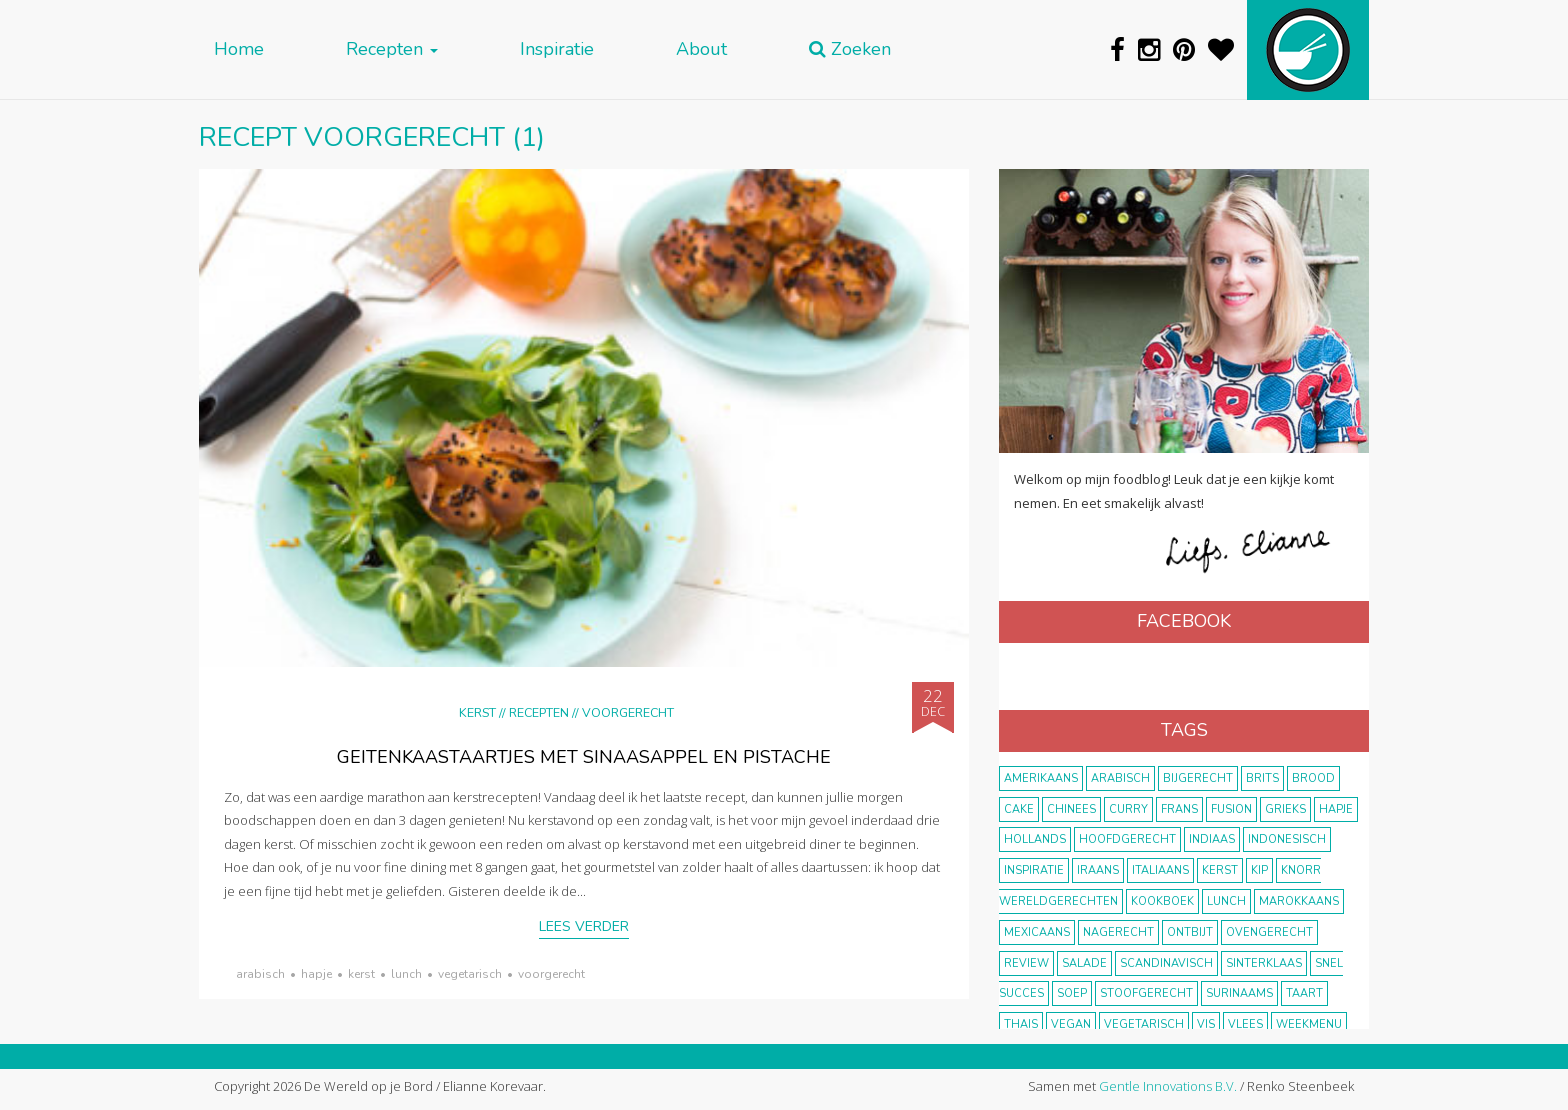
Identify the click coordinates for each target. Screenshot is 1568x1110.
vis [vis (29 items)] (1206, 1024)
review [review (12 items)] (1026, 963)
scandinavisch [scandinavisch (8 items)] (1166, 963)
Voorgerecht (628, 712)
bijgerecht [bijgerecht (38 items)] (1198, 778)
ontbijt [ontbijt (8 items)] (1190, 932)
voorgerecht (551, 974)
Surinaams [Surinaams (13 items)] (1239, 993)
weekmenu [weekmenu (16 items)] (1309, 1024)
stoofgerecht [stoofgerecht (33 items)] (1146, 993)
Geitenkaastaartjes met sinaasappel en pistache (584, 757)
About (701, 49)
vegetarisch (470, 974)
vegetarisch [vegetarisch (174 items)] (1144, 1024)
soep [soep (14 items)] (1072, 993)
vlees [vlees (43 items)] (1245, 1024)
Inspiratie (557, 49)
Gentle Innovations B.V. (1168, 1086)
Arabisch (260, 974)
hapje (316, 974)
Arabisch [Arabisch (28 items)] (1120, 778)
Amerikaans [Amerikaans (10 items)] (1041, 778)
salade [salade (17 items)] (1084, 963)
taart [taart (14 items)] (1304, 993)
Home (239, 49)
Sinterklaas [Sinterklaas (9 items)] (1264, 963)
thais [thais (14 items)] (1021, 1024)
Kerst (477, 712)
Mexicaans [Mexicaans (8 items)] (1037, 932)
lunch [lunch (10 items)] (1226, 901)
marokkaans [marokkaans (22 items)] (1299, 901)
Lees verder (584, 926)
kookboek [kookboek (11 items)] (1162, 901)
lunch (406, 974)
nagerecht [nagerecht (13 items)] (1118, 932)
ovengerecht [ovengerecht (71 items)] (1269, 932)
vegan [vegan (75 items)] (1071, 1024)
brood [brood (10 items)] (1313, 778)
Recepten (392, 49)
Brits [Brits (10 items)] (1262, 778)
